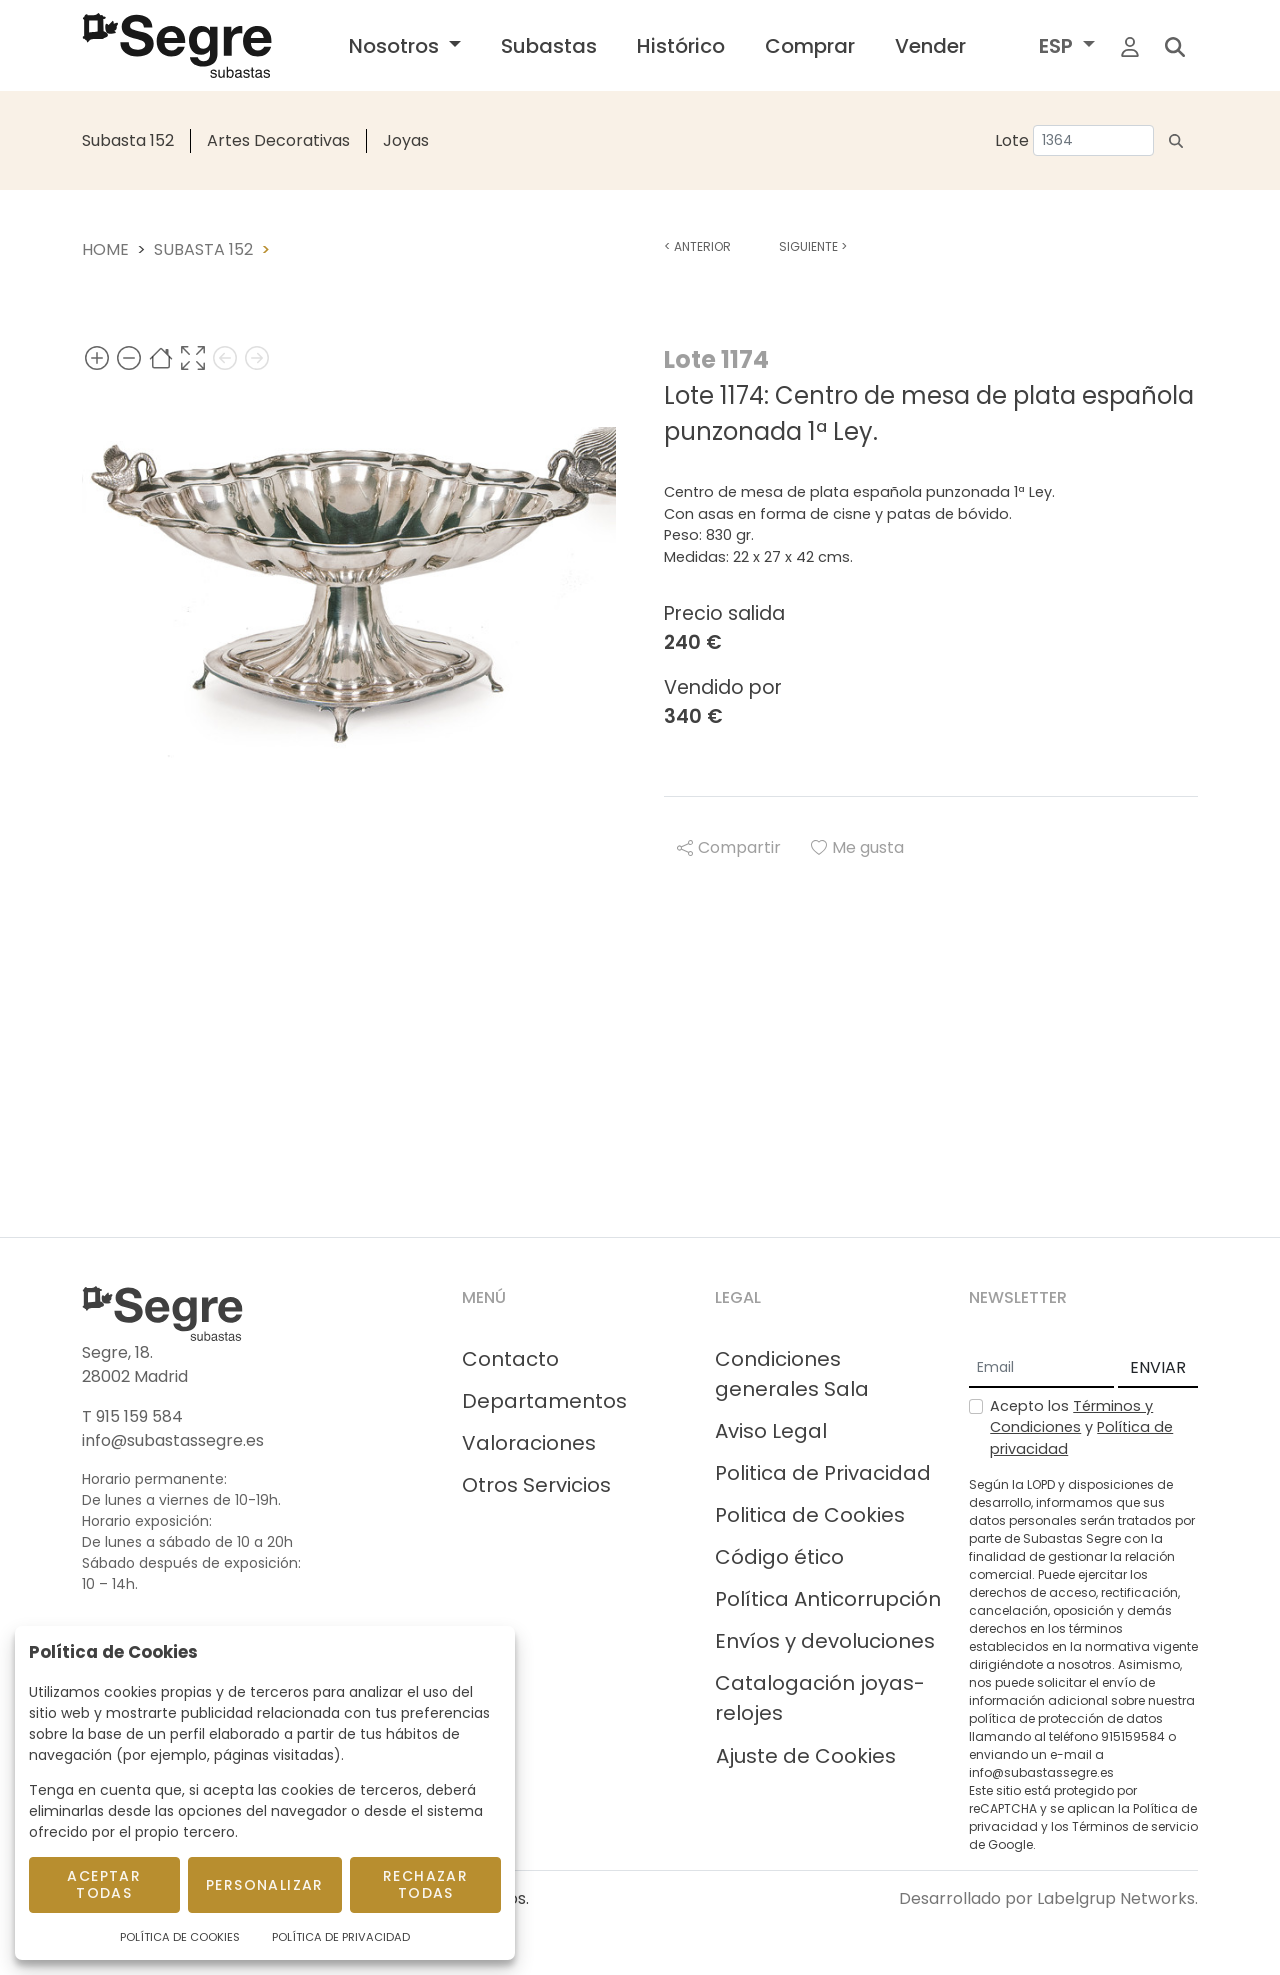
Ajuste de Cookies (806, 1756)
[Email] (1041, 1369)
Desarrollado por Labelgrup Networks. (1048, 1898)
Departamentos (544, 1401)
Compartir (729, 847)
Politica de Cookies (810, 1515)
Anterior (697, 246)
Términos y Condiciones (1071, 1417)
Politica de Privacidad (823, 1473)
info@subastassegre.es (173, 1440)
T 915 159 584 (132, 1416)
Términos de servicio (1135, 1826)
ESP (1058, 46)
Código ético (779, 1557)
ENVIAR (1158, 1367)
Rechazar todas (425, 1884)
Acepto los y (1081, 1427)
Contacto (510, 1359)
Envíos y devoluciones (825, 1641)
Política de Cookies (180, 1937)
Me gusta (857, 847)
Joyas (406, 140)
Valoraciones (529, 1443)
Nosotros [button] (396, 46)
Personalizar (265, 1885)
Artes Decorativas (278, 140)
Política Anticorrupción (828, 1599)
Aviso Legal (771, 1431)
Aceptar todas (104, 1884)
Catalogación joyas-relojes (820, 1698)
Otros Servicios (536, 1485)
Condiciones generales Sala (792, 1374)
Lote (1012, 140)
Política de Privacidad (341, 1937)
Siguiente (813, 246)
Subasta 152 (128, 140)
